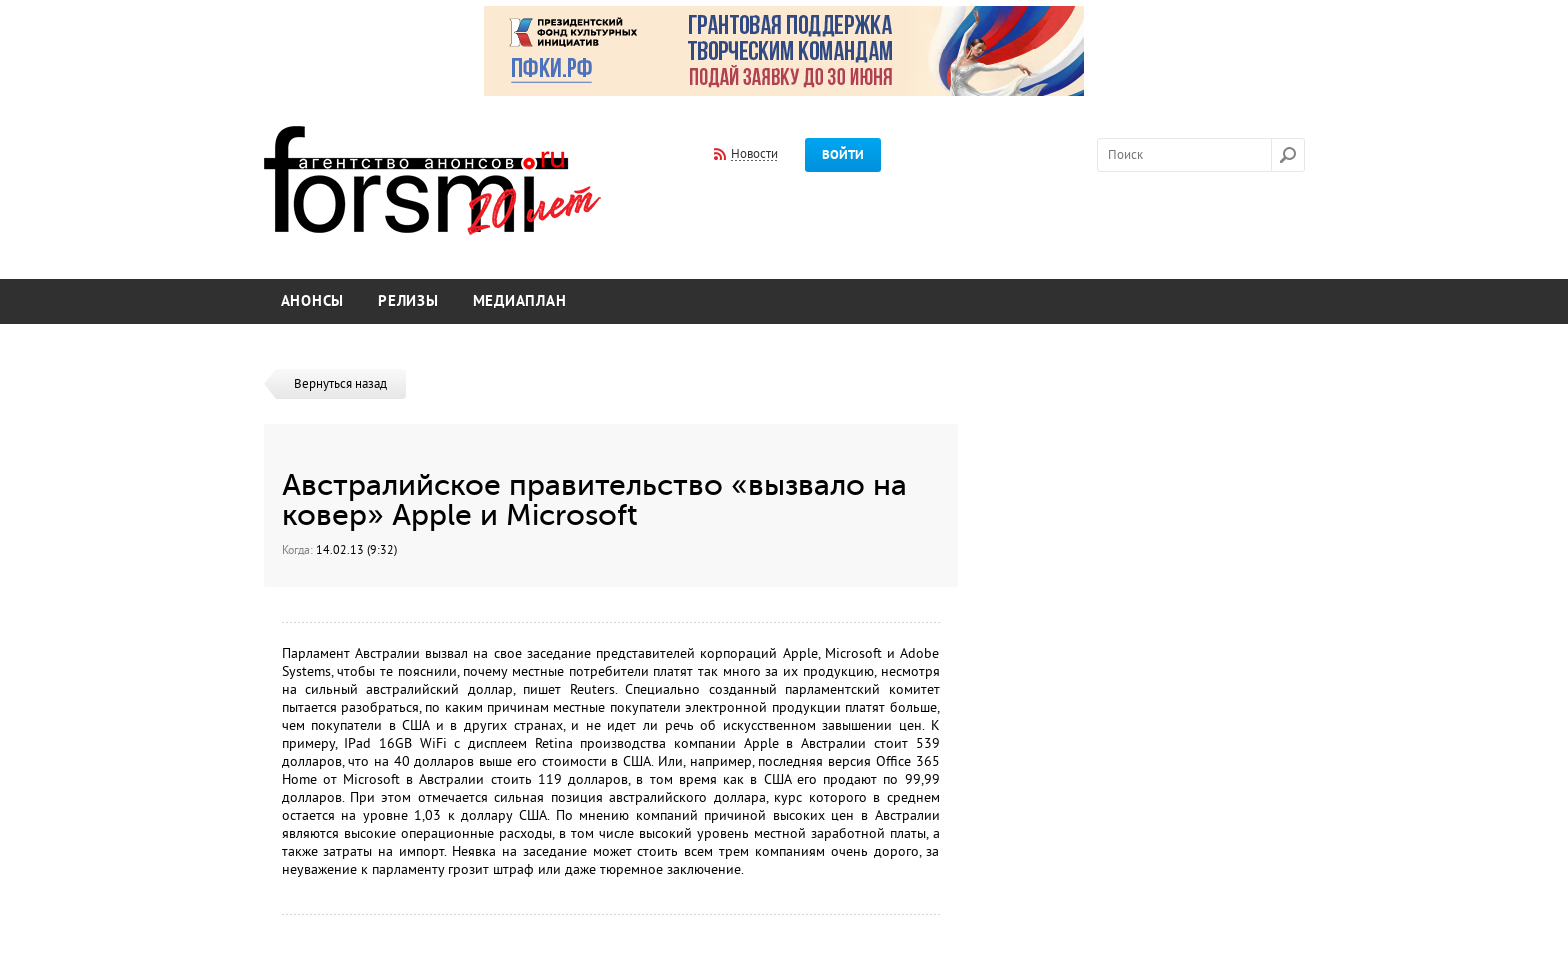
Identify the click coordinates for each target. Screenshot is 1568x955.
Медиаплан (520, 301)
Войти (843, 155)
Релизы (408, 301)
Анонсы (313, 301)
